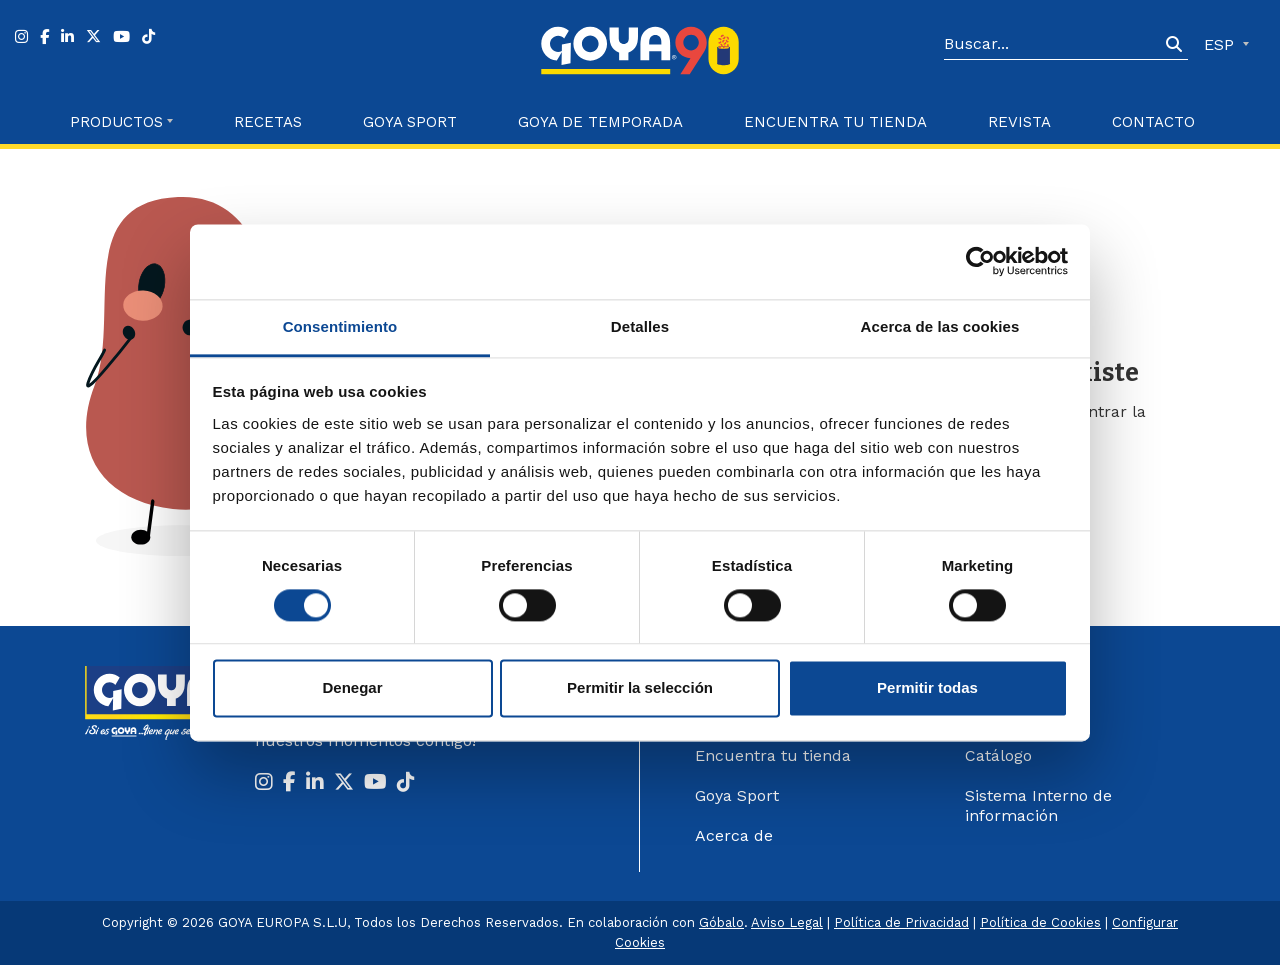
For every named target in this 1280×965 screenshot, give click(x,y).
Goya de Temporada (600, 122)
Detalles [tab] (640, 326)
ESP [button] (1221, 44)
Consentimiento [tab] (340, 326)
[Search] (1052, 45)
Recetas (268, 122)
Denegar (352, 688)
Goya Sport (410, 122)
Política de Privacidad (901, 922)
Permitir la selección (640, 688)
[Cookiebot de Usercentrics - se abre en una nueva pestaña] (980, 261)
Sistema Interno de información (1038, 805)
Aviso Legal (787, 922)
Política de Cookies (1040, 922)
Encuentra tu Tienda (835, 122)
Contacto (1153, 122)
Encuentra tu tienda (773, 755)
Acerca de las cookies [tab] (940, 326)
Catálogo (998, 755)
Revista (1019, 122)
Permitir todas (927, 688)
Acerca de (734, 835)
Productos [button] (116, 122)
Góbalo (721, 922)
